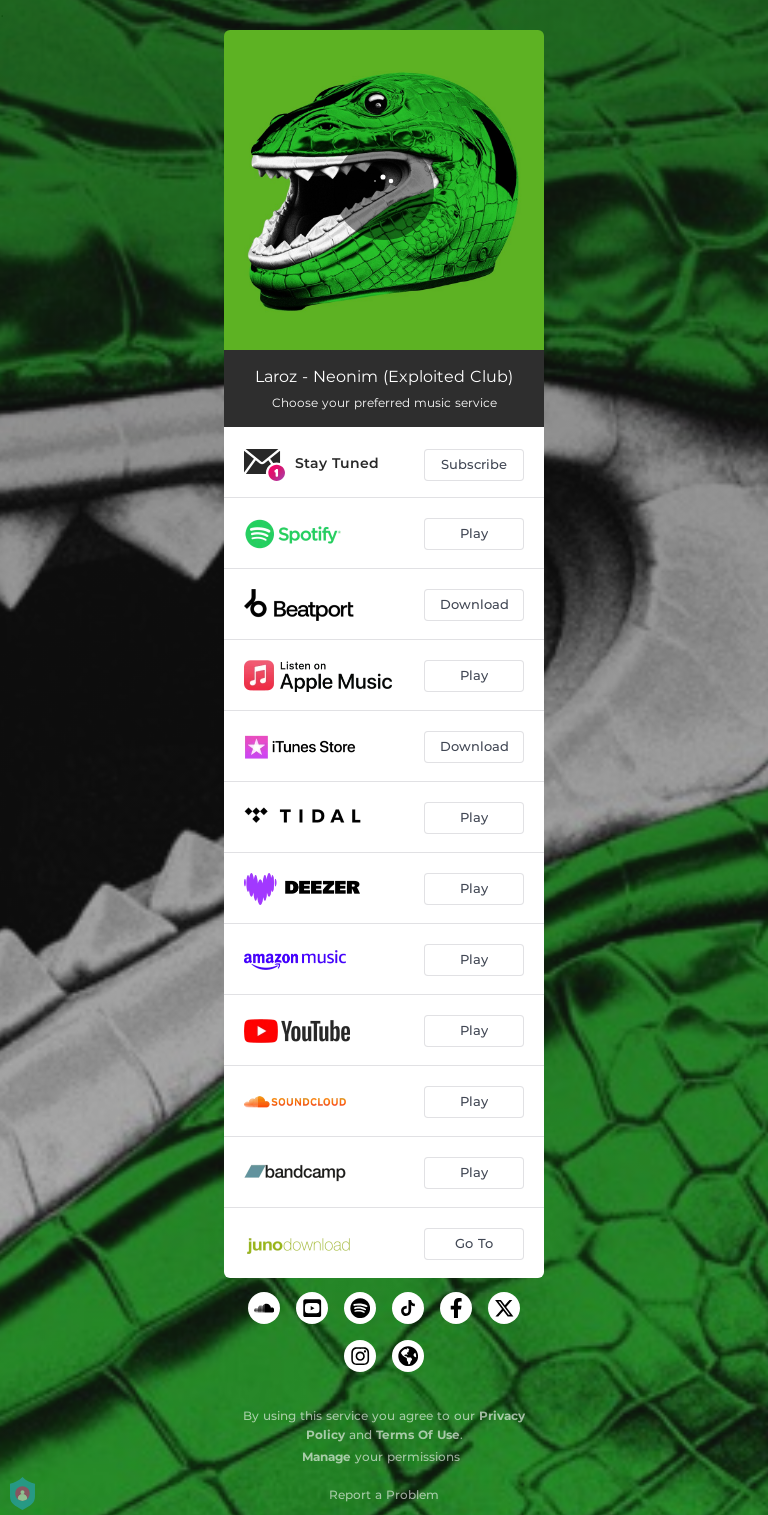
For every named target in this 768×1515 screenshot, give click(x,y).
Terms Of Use (418, 1434)
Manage (326, 1456)
